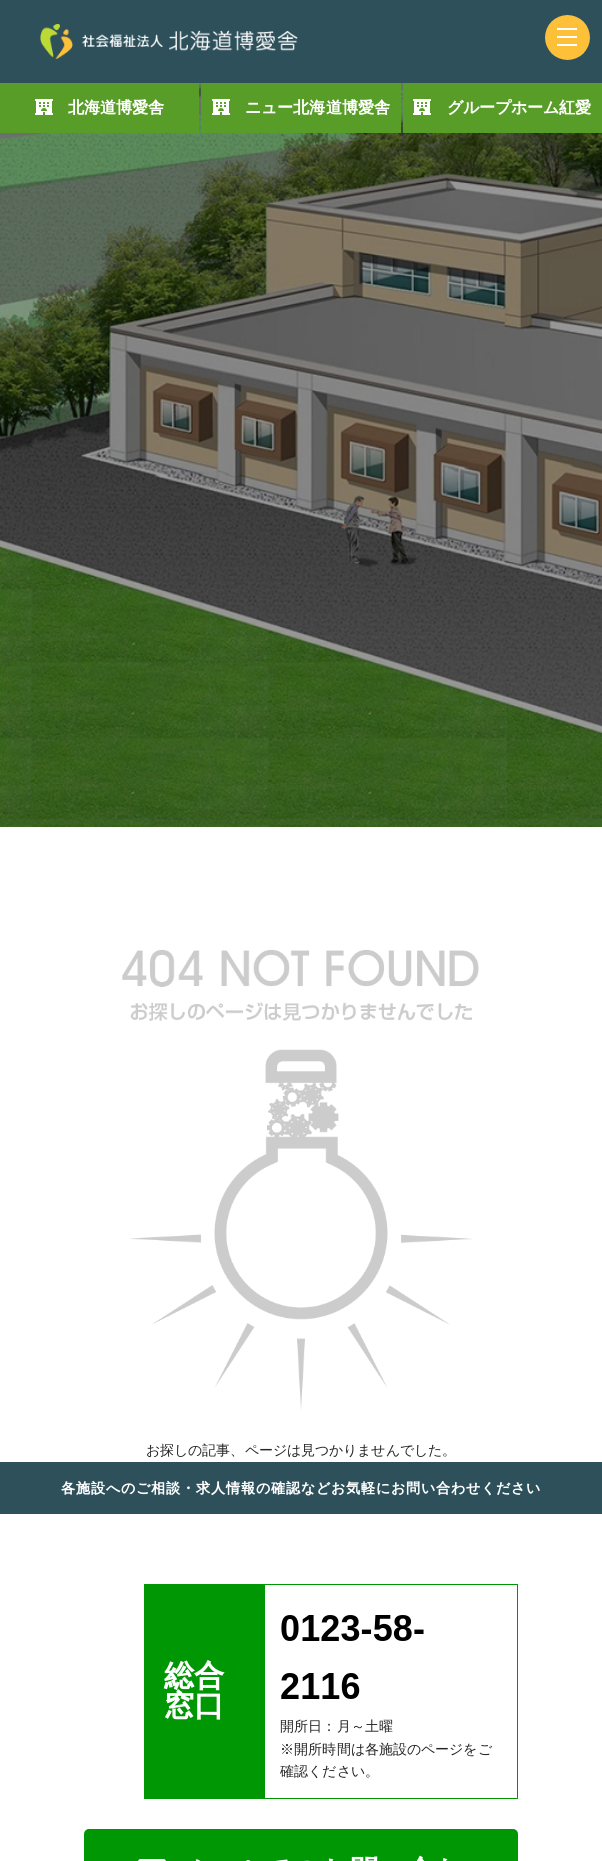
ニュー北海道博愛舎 (317, 107)
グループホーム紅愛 (519, 107)
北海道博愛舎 (116, 107)
